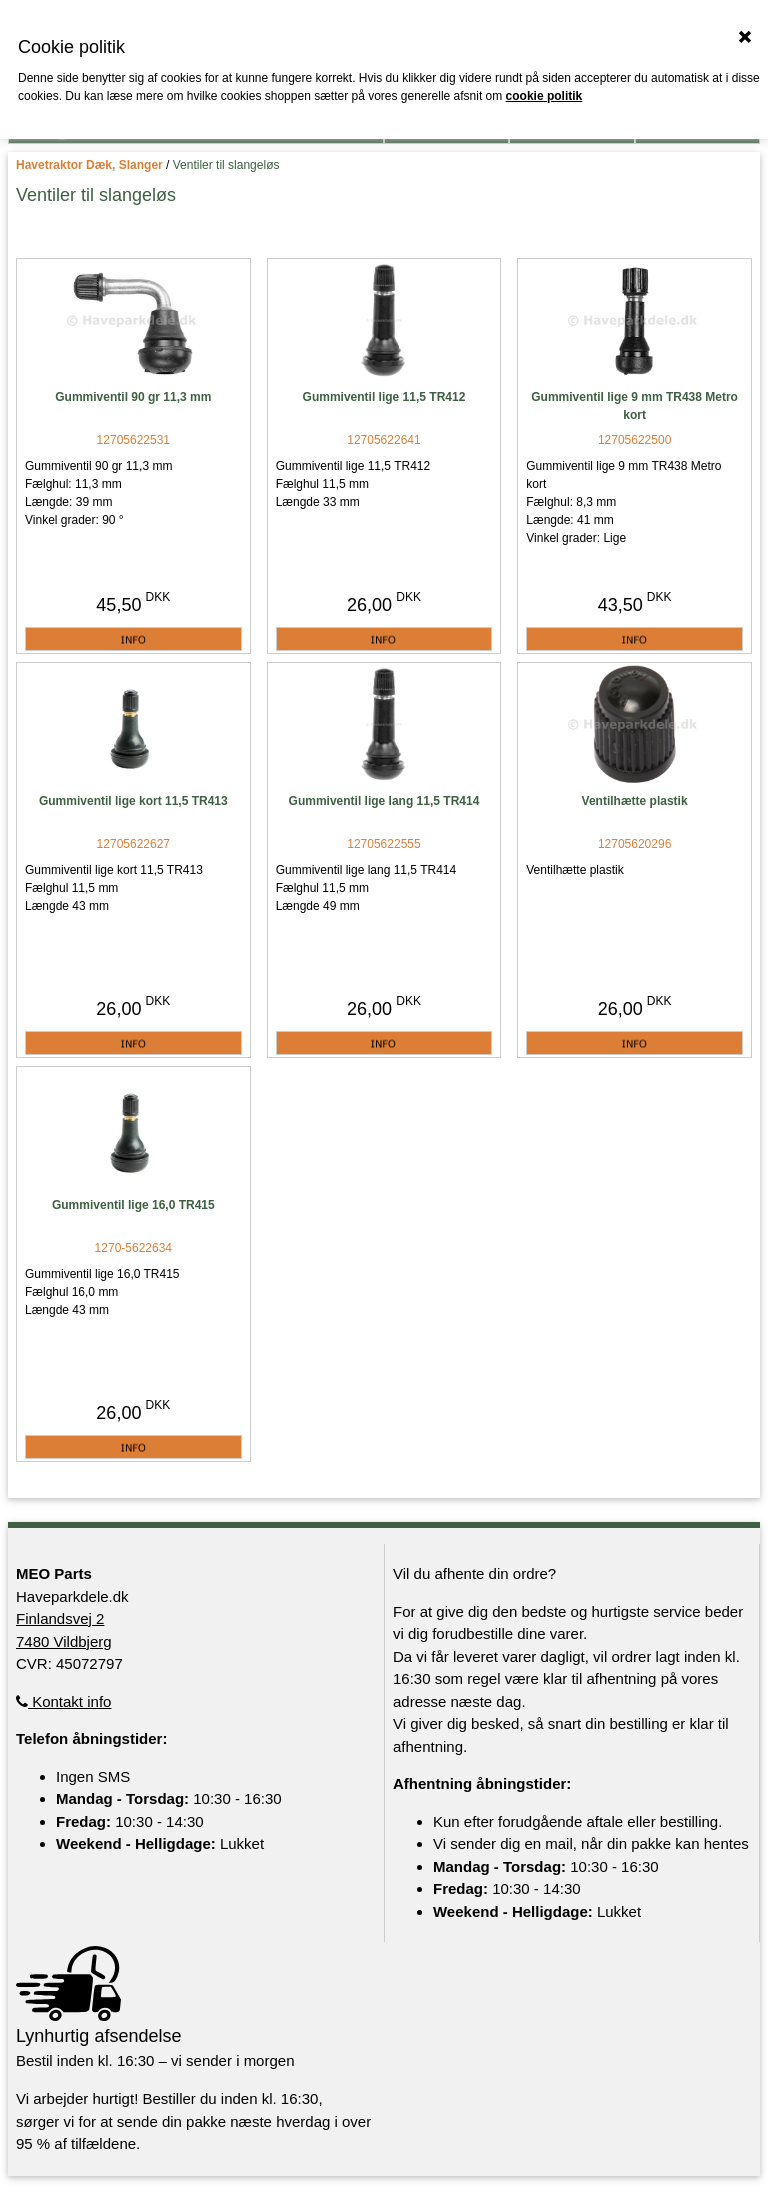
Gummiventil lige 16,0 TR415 (133, 1205)
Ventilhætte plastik (635, 801)
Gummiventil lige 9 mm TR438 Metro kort (634, 406)
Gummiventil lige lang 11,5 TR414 (384, 801)
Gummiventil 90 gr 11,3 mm (133, 397)
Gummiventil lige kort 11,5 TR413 (133, 801)
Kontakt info (63, 1701)
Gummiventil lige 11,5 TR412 (384, 397)
